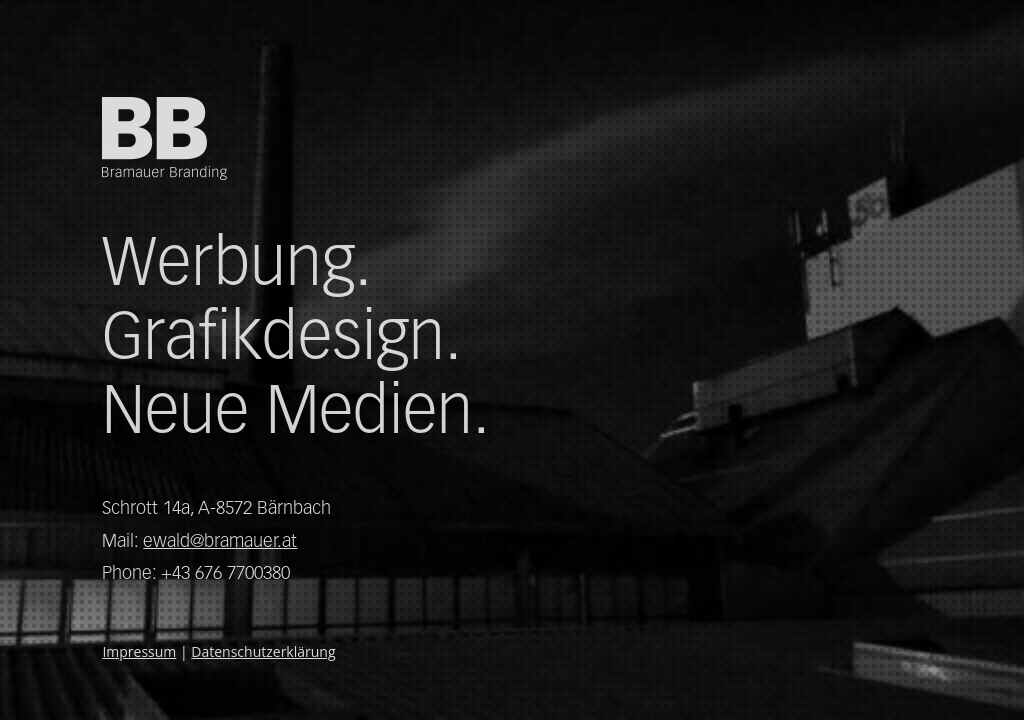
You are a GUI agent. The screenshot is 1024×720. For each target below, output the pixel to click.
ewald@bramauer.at (220, 541)
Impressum (139, 651)
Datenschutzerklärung (263, 651)
